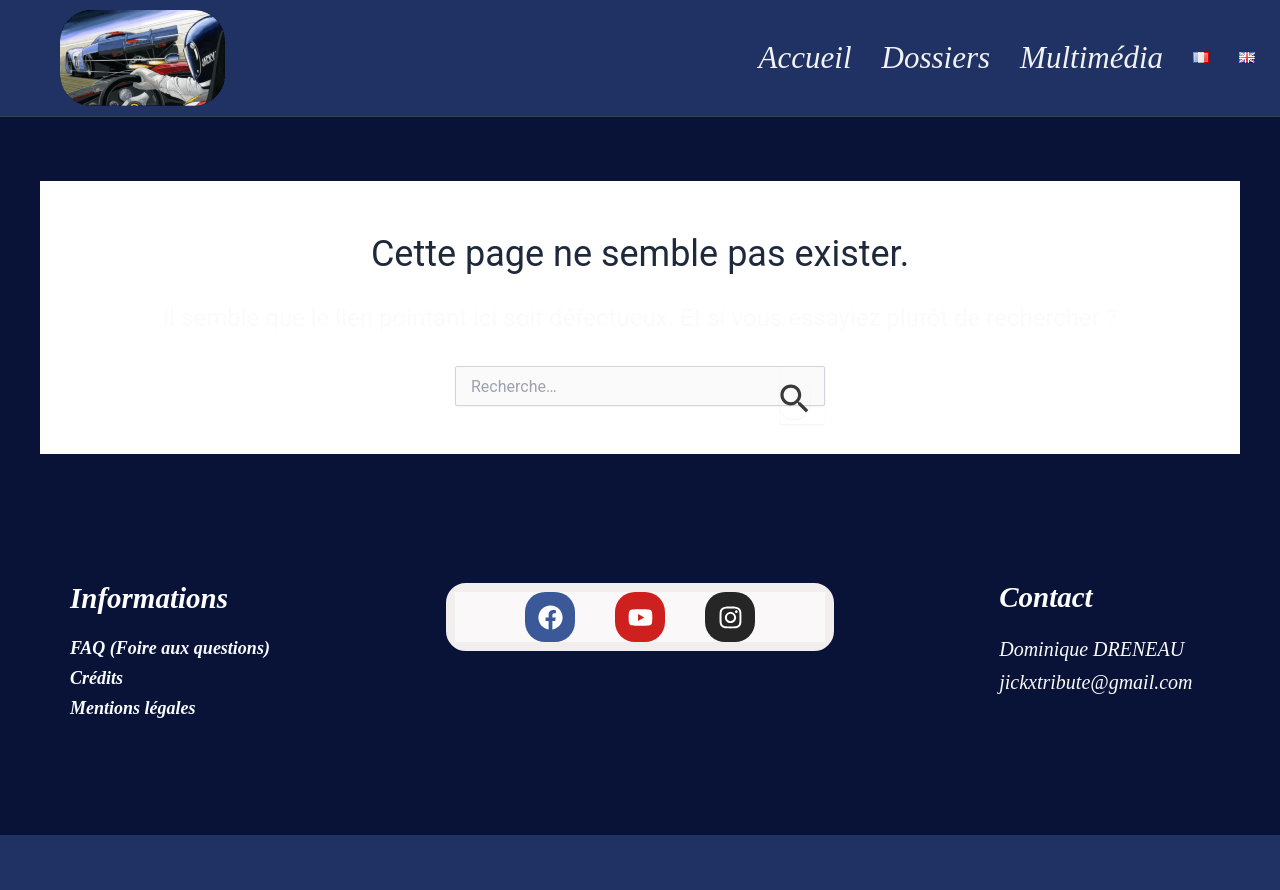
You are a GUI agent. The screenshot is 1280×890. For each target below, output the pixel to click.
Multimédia (1091, 57)
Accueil (805, 57)
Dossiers (936, 57)
